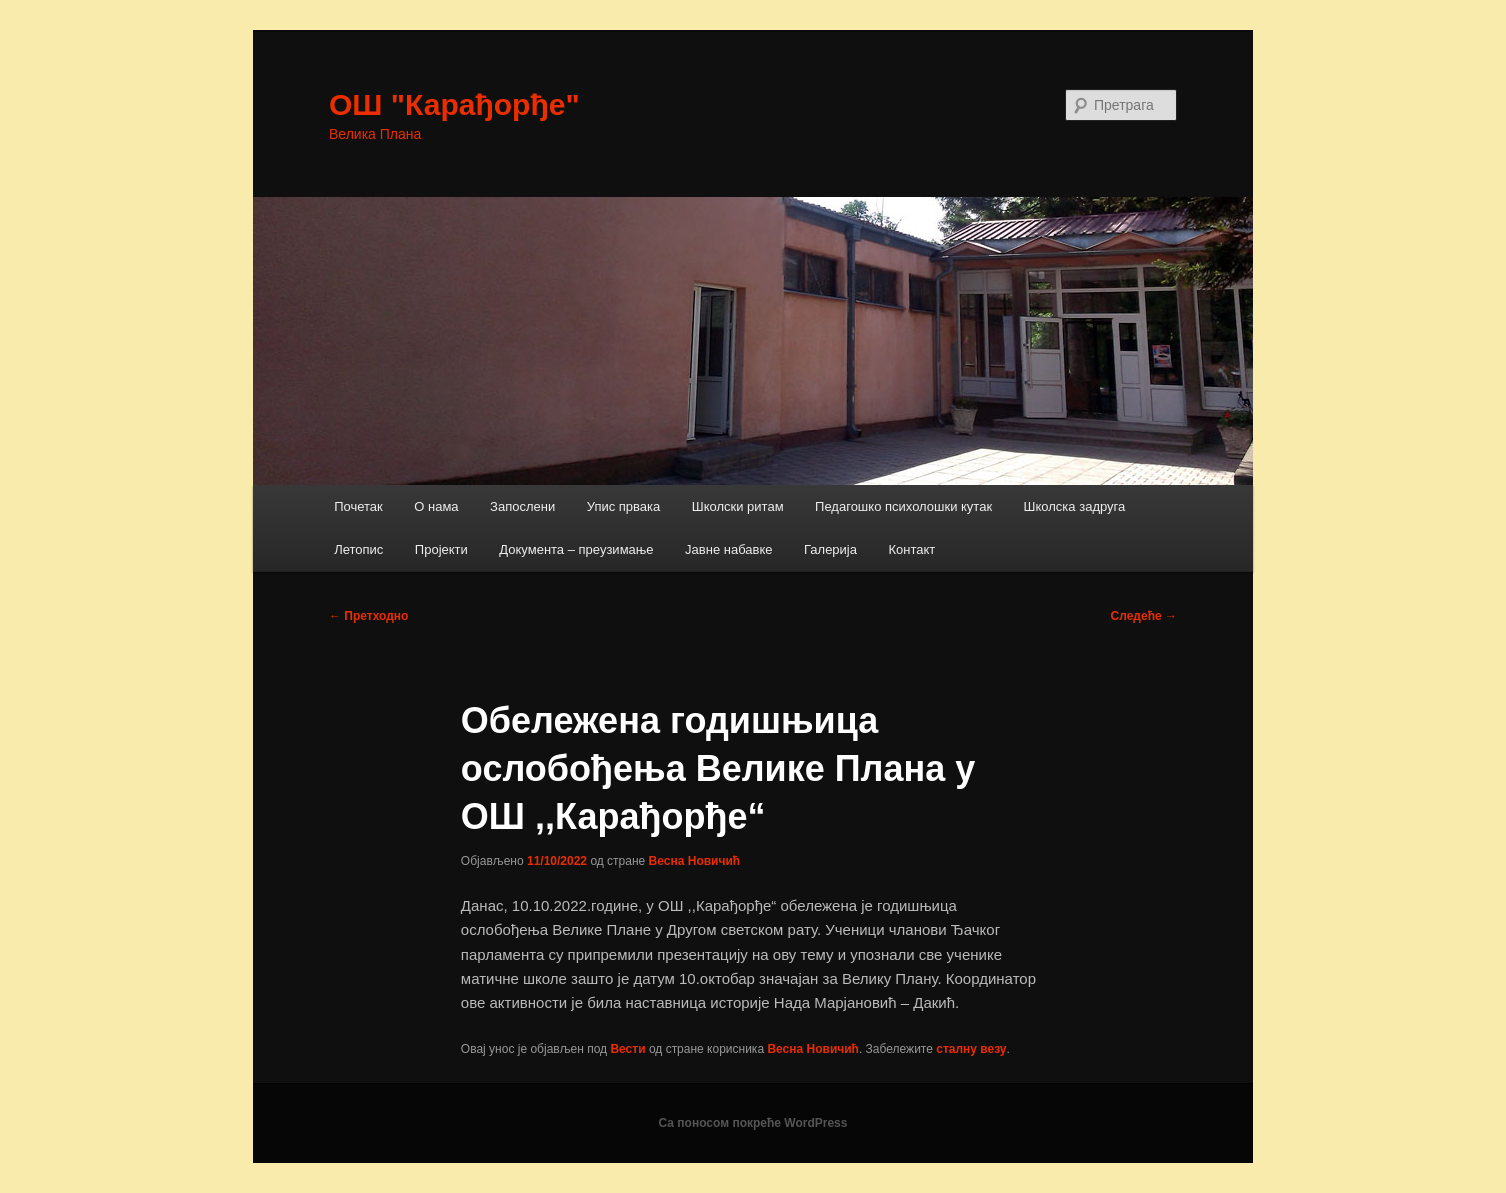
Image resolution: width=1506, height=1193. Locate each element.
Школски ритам (738, 506)
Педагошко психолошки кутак (903, 506)
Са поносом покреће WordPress (753, 1123)
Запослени (522, 506)
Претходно (368, 616)
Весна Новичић (695, 861)
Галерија (830, 549)
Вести (627, 1049)
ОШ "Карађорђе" (454, 104)
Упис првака (624, 506)
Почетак (358, 506)
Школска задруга (1075, 506)
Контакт (911, 549)
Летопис (358, 549)
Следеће (1144, 616)
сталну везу (971, 1049)
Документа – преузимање (576, 549)
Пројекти (441, 549)
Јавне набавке (728, 549)
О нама (436, 506)
